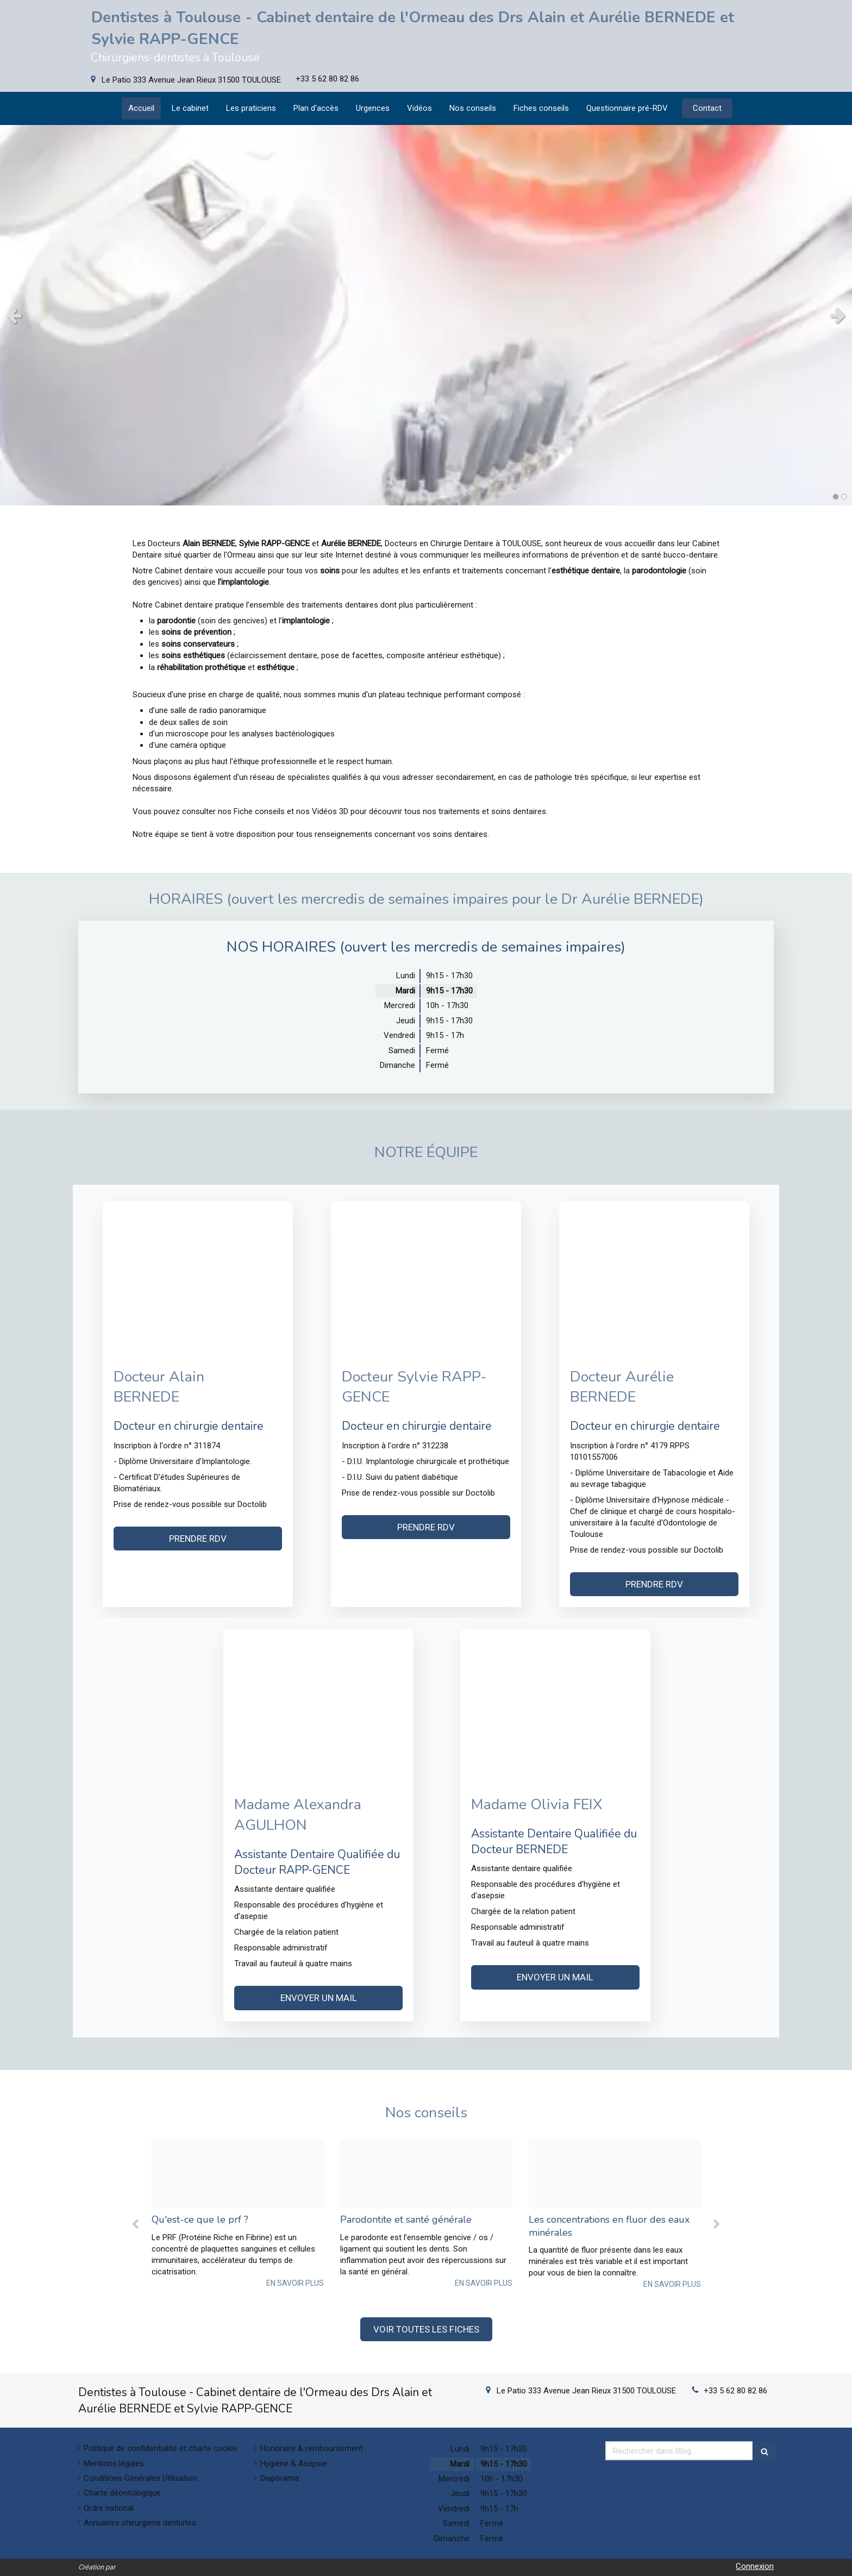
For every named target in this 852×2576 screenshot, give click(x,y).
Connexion (755, 2566)
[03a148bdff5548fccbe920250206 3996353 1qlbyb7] (615, 2174)
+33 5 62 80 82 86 (735, 2391)
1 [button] (835, 496)
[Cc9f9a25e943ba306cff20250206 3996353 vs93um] (426, 2174)
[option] (237, 2214)
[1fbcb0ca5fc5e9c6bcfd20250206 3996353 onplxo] (238, 2174)
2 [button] (844, 496)
